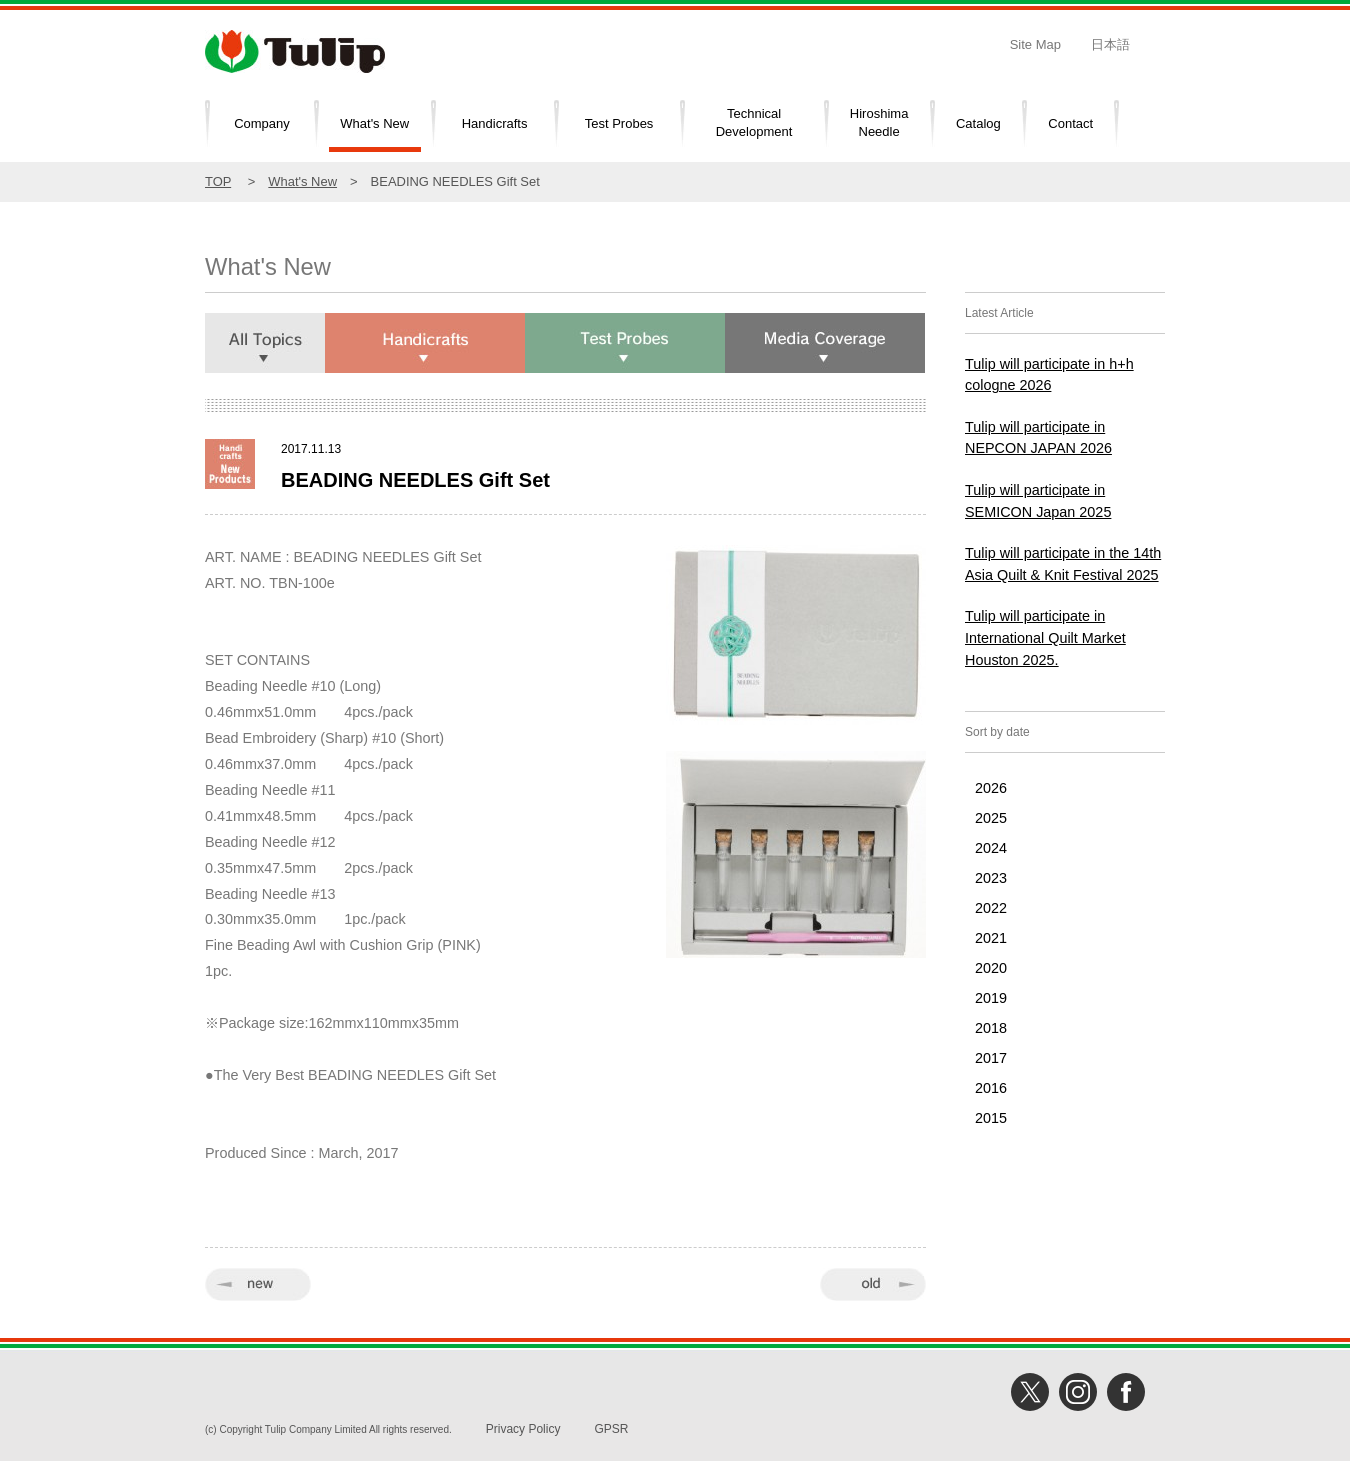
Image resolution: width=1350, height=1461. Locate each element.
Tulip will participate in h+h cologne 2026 (1049, 375)
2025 (991, 818)
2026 (991, 788)
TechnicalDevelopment (754, 123)
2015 (991, 1118)
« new (258, 1284)
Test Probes (619, 123)
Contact (1070, 123)
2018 (991, 1028)
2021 (991, 938)
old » (873, 1284)
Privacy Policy (523, 1429)
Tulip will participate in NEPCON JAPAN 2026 (1038, 438)
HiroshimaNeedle (879, 123)
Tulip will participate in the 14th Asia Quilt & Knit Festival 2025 (1063, 564)
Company (262, 123)
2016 (991, 1088)
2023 (991, 878)
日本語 (1110, 44)
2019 (991, 998)
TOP (218, 181)
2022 (991, 908)
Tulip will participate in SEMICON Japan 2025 (1038, 501)
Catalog (978, 123)
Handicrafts (495, 123)
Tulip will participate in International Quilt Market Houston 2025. (1045, 637)
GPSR (611, 1429)
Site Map (1035, 44)
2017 (991, 1058)
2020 (991, 968)
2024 (991, 848)
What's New (374, 123)
